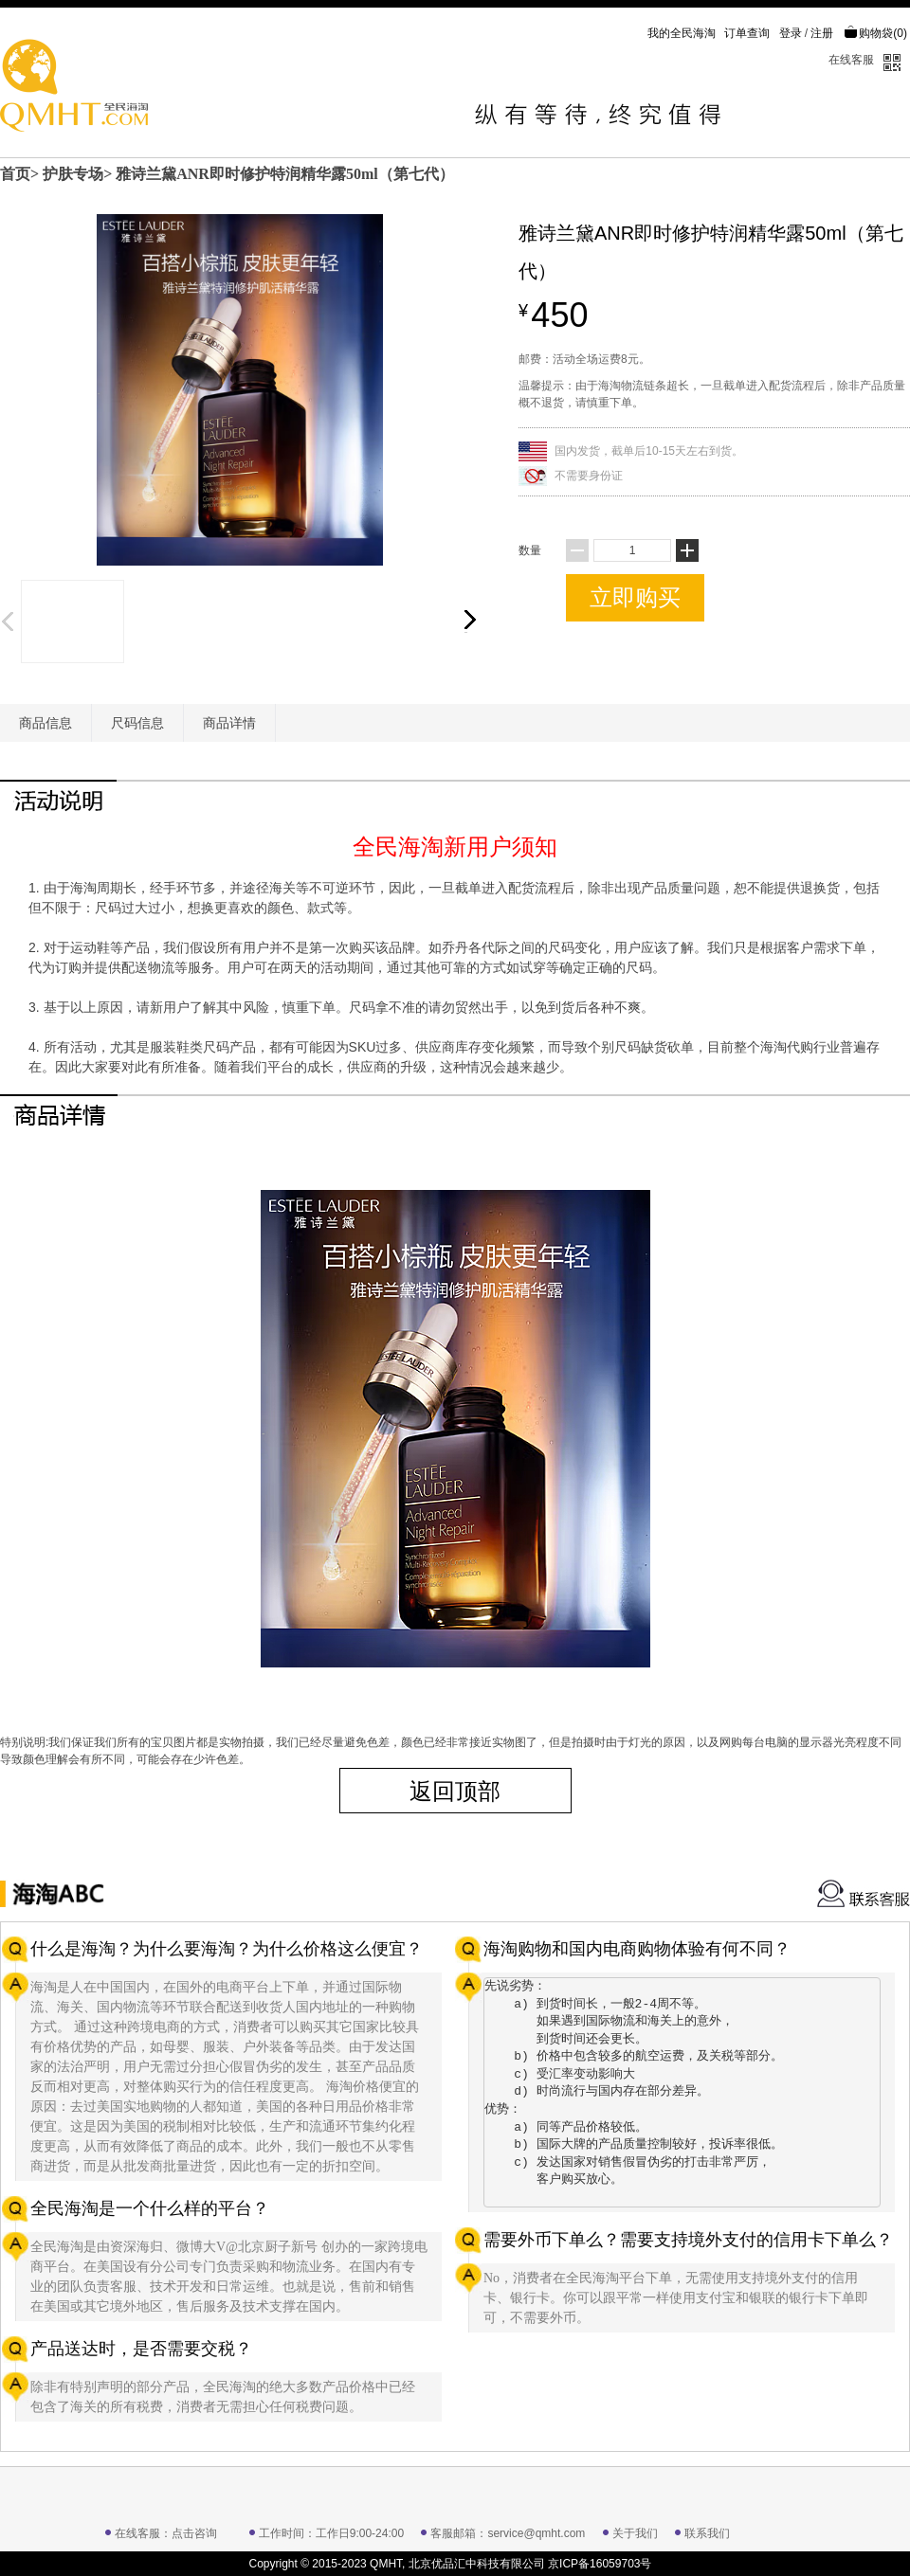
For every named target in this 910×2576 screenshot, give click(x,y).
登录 (790, 33)
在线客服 (851, 59)
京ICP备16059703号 (599, 2563)
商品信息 (45, 722)
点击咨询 (194, 2533)
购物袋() (875, 33)
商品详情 (229, 722)
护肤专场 (73, 174)
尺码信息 (137, 722)
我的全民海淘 (681, 33)
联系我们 (707, 2533)
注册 (821, 33)
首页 (15, 174)
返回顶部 (455, 1791)
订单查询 (747, 33)
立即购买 (635, 597)
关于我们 (635, 2533)
